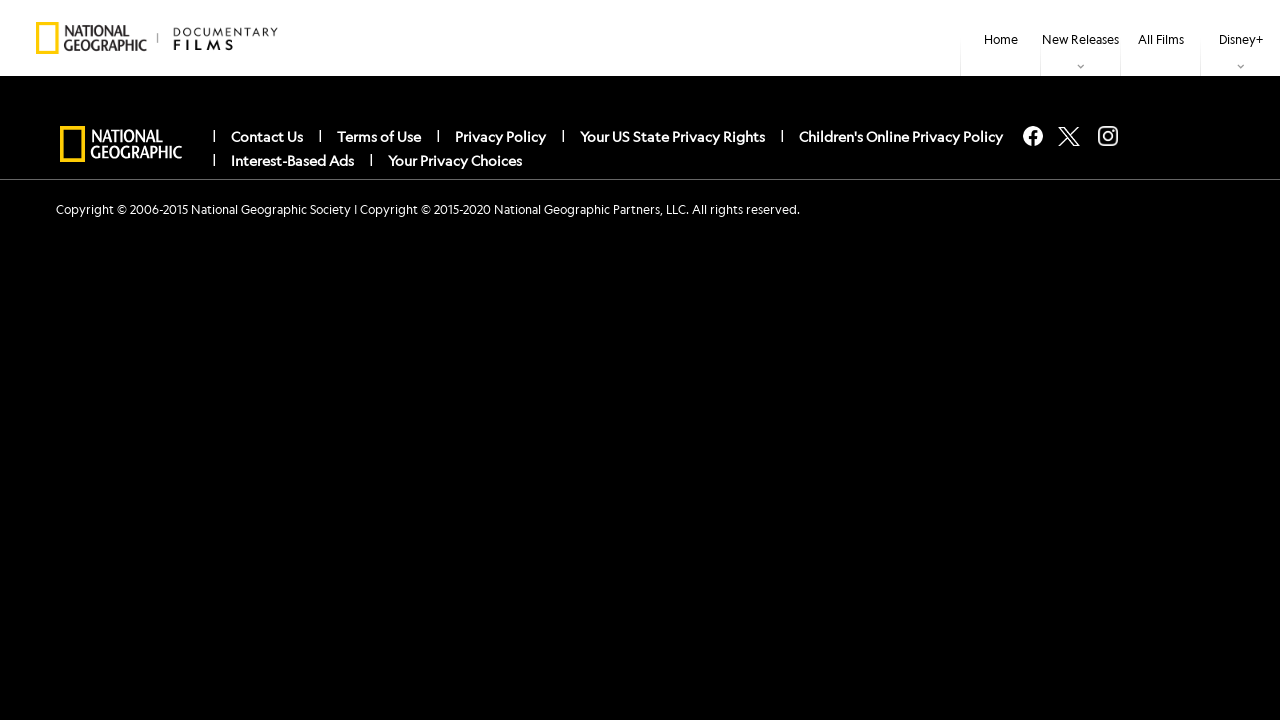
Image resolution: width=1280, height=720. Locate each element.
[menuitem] (1000, 38)
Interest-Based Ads (292, 160)
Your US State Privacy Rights (672, 136)
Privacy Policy (500, 136)
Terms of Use (379, 136)
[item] (1080, 38)
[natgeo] (121, 145)
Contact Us (267, 136)
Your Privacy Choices (455, 160)
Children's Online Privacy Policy (901, 136)
